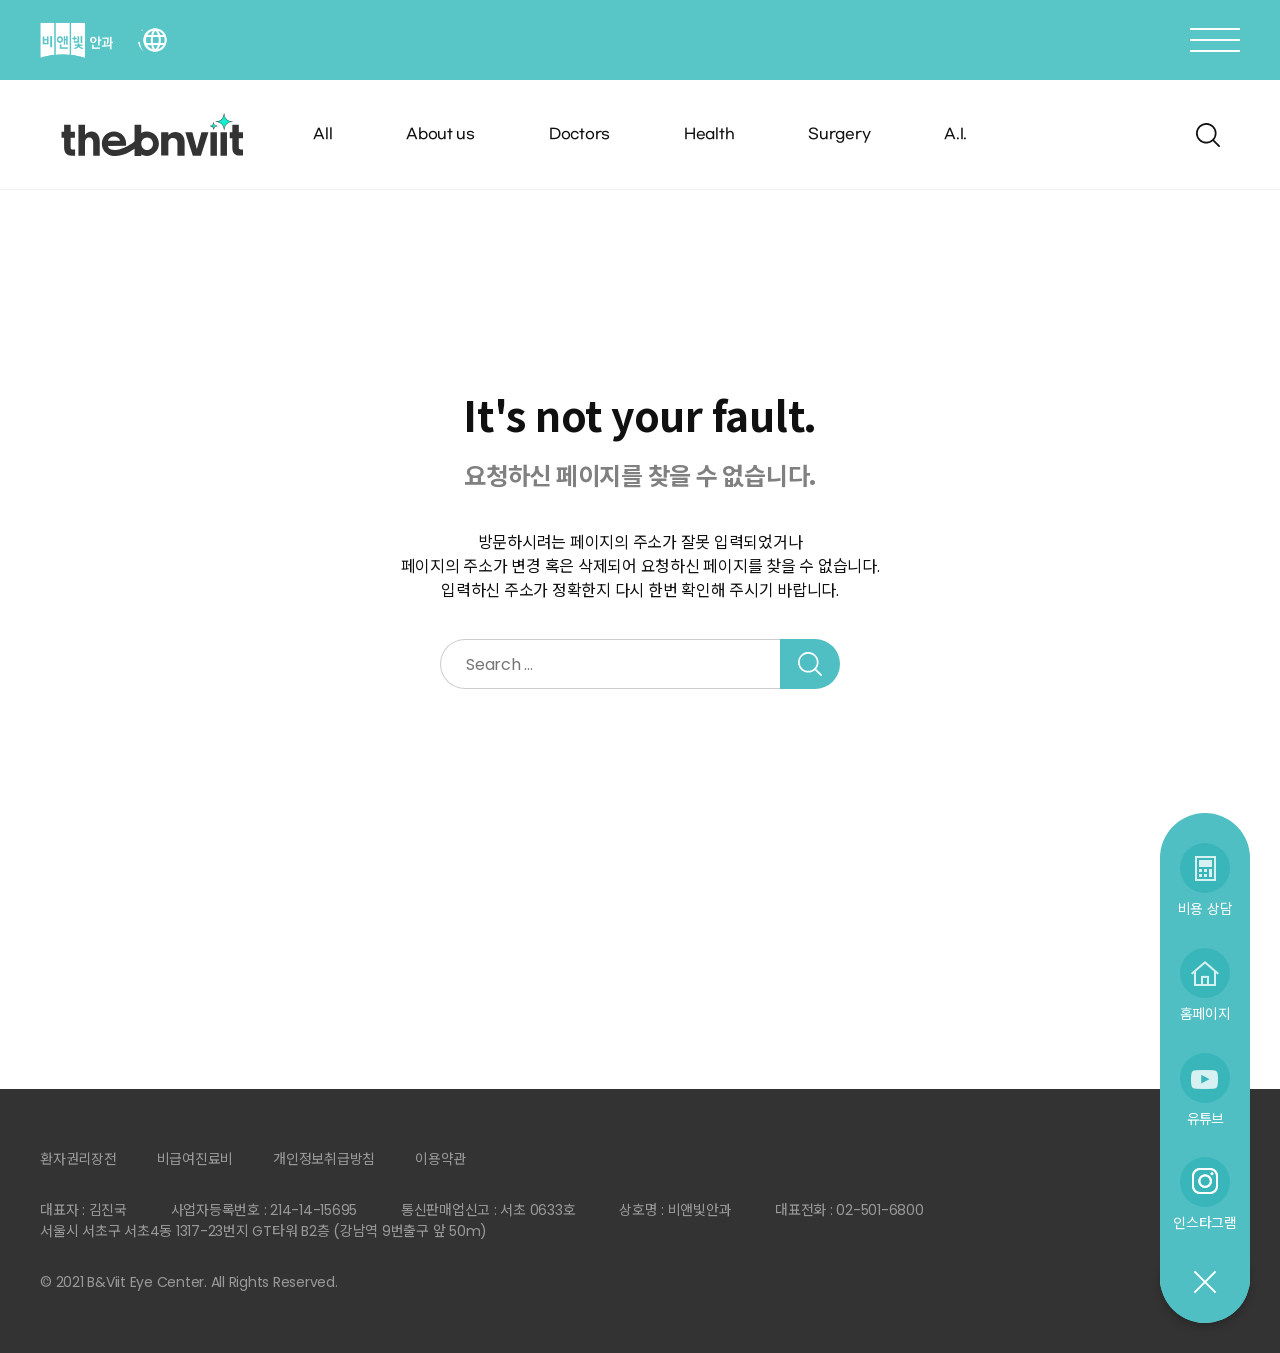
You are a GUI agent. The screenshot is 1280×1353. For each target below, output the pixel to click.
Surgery (839, 134)
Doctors (579, 134)
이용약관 (440, 1159)
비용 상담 (1205, 908)
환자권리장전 (78, 1159)
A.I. (955, 134)
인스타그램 (1205, 1222)
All (322, 134)
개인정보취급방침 (324, 1159)
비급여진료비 (195, 1159)
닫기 (1204, 1283)
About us (440, 134)
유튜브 (1205, 1118)
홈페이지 (1205, 1013)
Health (709, 134)
